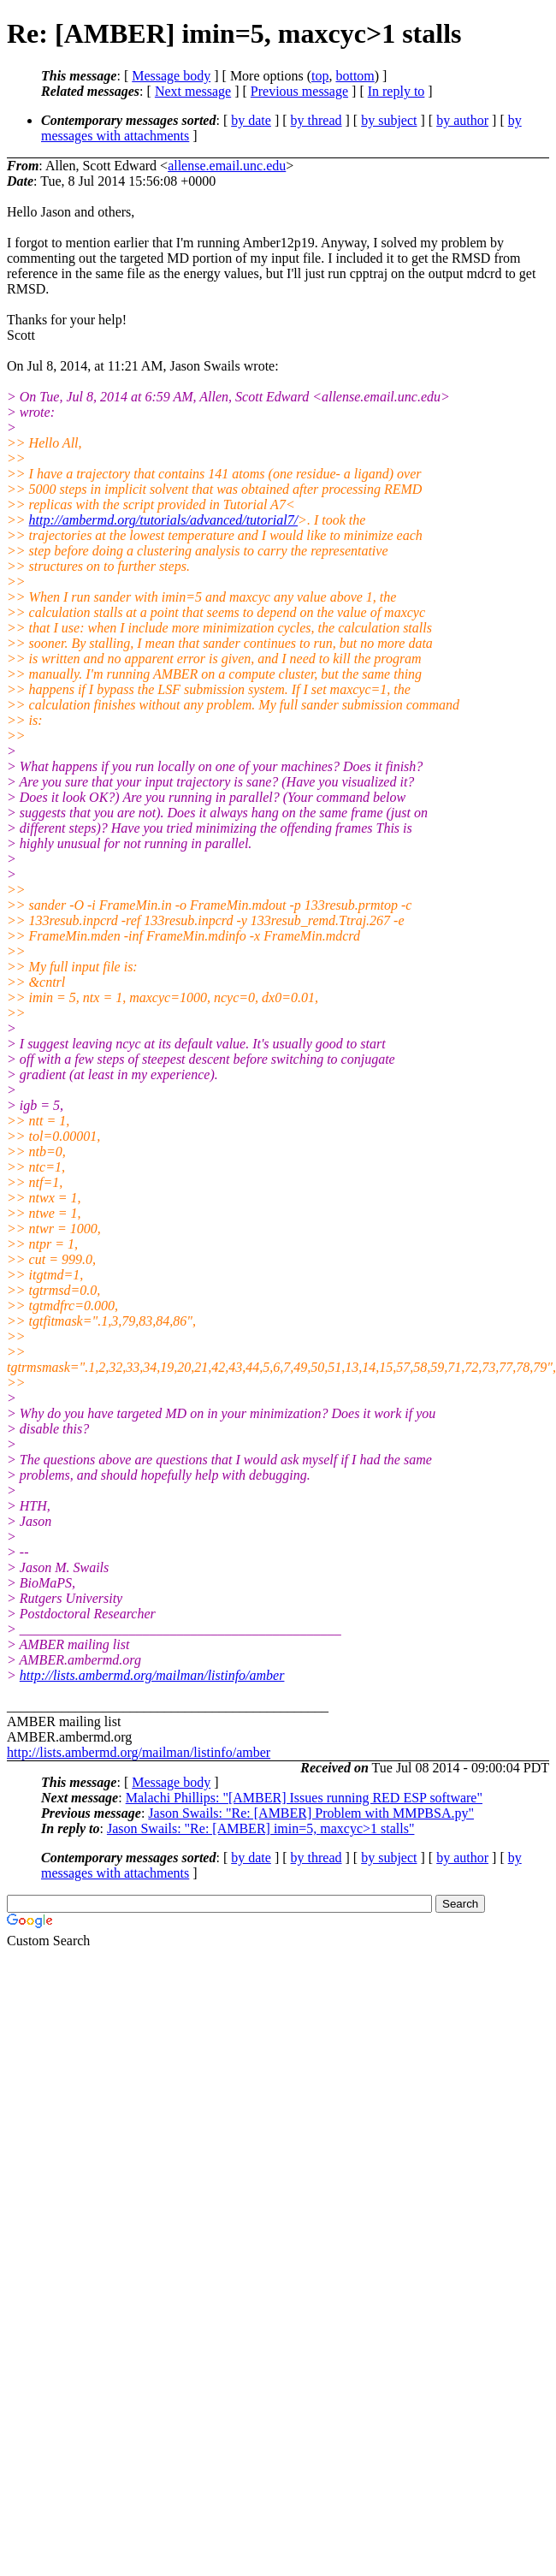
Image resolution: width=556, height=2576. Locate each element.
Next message (193, 91)
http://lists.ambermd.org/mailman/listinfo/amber (152, 1675)
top (319, 75)
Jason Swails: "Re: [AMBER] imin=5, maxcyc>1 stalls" (261, 1828)
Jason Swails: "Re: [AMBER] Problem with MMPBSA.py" (311, 1813)
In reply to (396, 91)
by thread (316, 120)
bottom (354, 75)
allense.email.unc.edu (227, 165)
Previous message (299, 91)
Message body (171, 75)
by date (251, 120)
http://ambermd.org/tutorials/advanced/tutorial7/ (164, 520)
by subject (389, 120)
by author (462, 120)
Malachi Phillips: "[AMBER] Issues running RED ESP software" (304, 1797)
